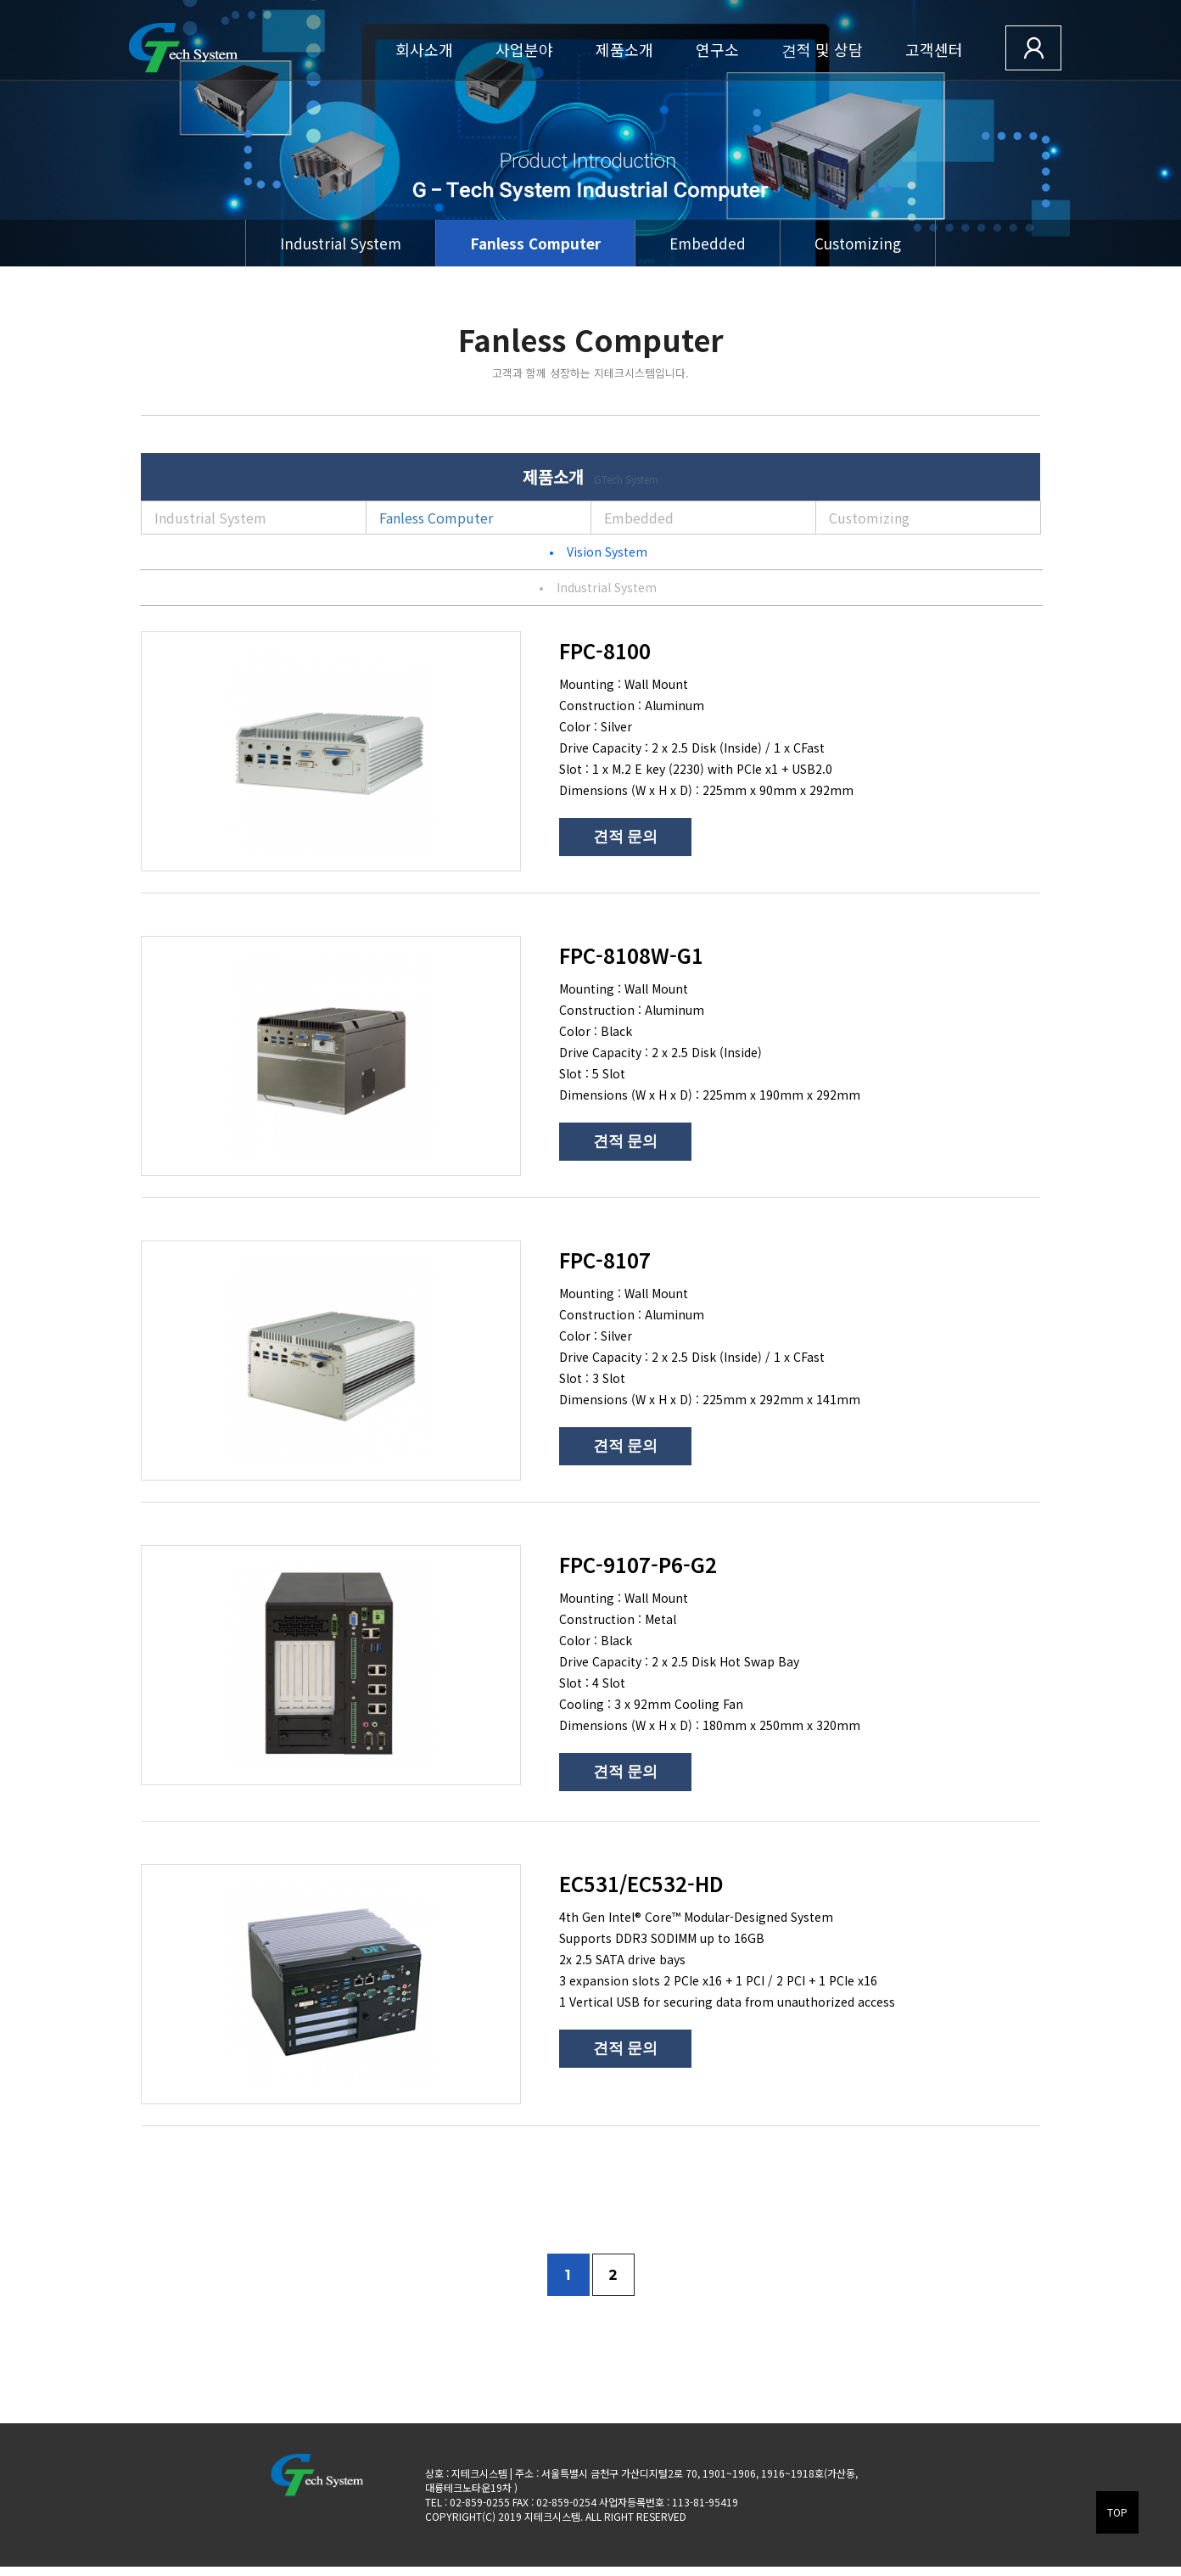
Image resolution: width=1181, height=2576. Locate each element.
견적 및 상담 (822, 49)
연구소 (717, 49)
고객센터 (934, 49)
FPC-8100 (605, 650)
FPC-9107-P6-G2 (638, 1564)
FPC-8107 (605, 1259)
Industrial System (340, 243)
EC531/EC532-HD (641, 1883)
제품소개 (624, 49)
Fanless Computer (535, 243)
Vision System (598, 551)
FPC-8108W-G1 (631, 955)
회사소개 (424, 49)
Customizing (857, 243)
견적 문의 (625, 836)
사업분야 (524, 49)
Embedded (707, 243)
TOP (1117, 2512)
